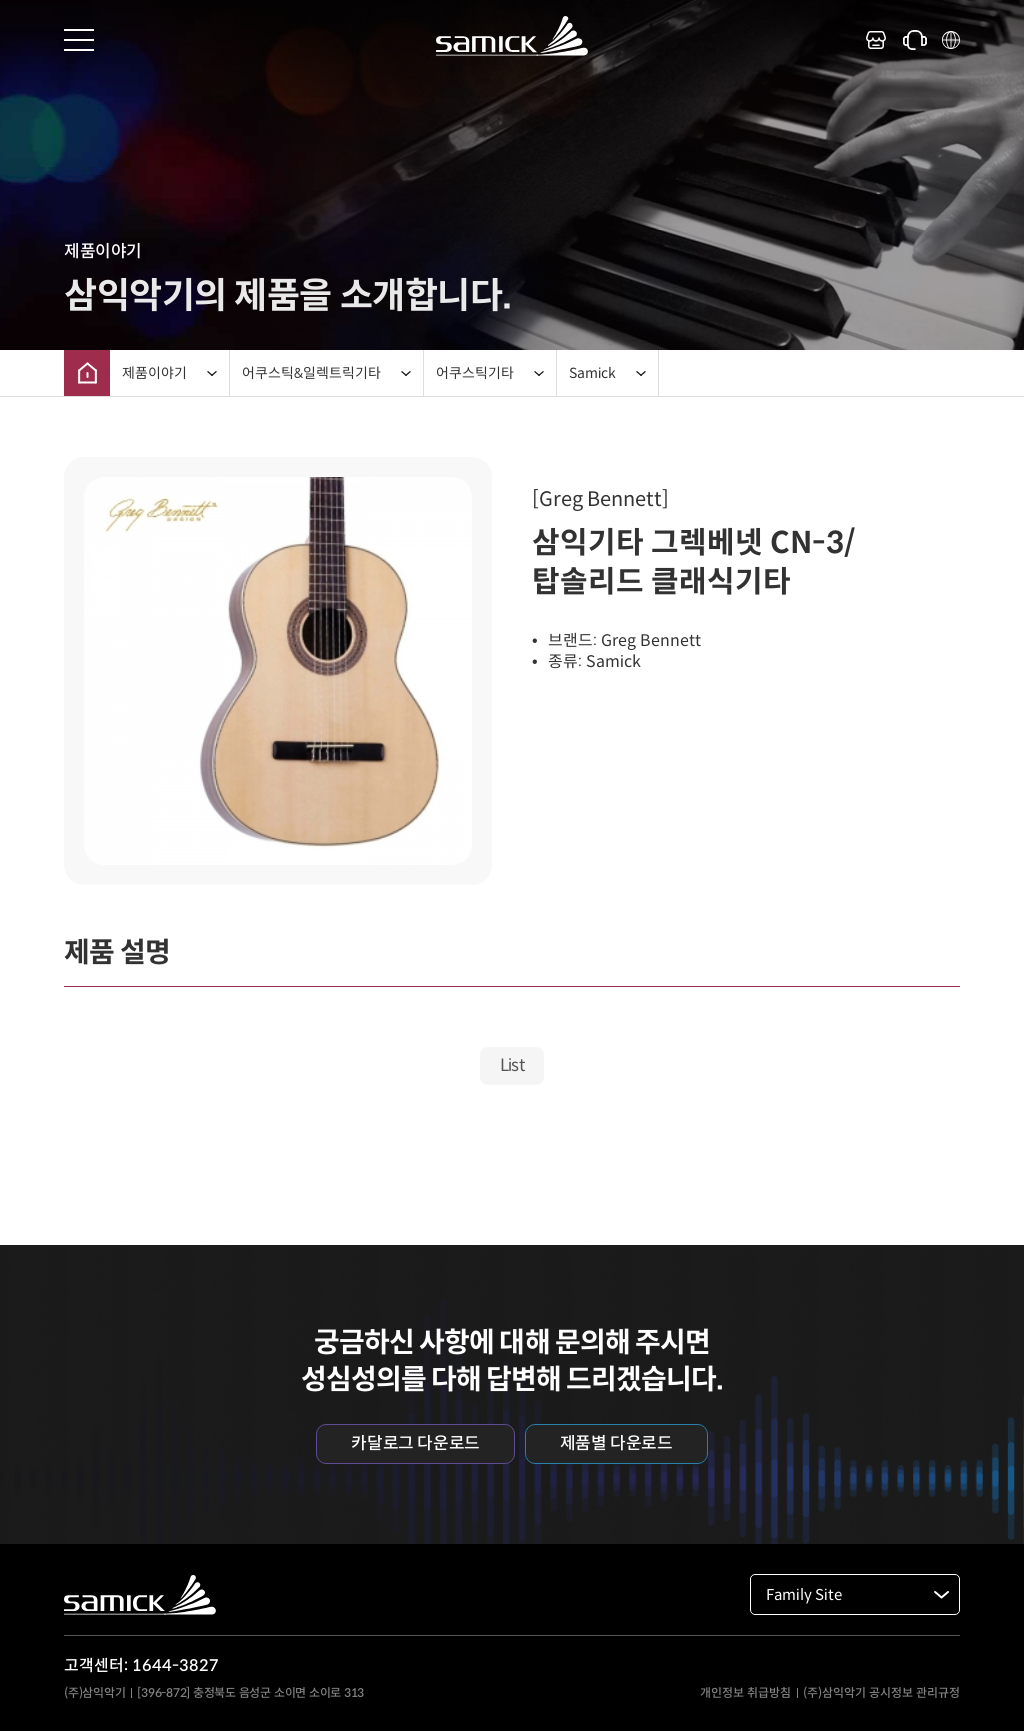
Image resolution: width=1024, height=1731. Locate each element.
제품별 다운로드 (616, 1443)
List (512, 1065)
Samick (592, 373)
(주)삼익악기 (94, 1692)
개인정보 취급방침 (745, 1692)
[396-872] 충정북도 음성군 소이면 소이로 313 (250, 1692)
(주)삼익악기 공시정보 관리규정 (881, 1692)
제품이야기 (154, 373)
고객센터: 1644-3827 (141, 1665)
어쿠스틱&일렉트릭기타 (311, 373)
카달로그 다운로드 (415, 1443)
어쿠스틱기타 (475, 373)
